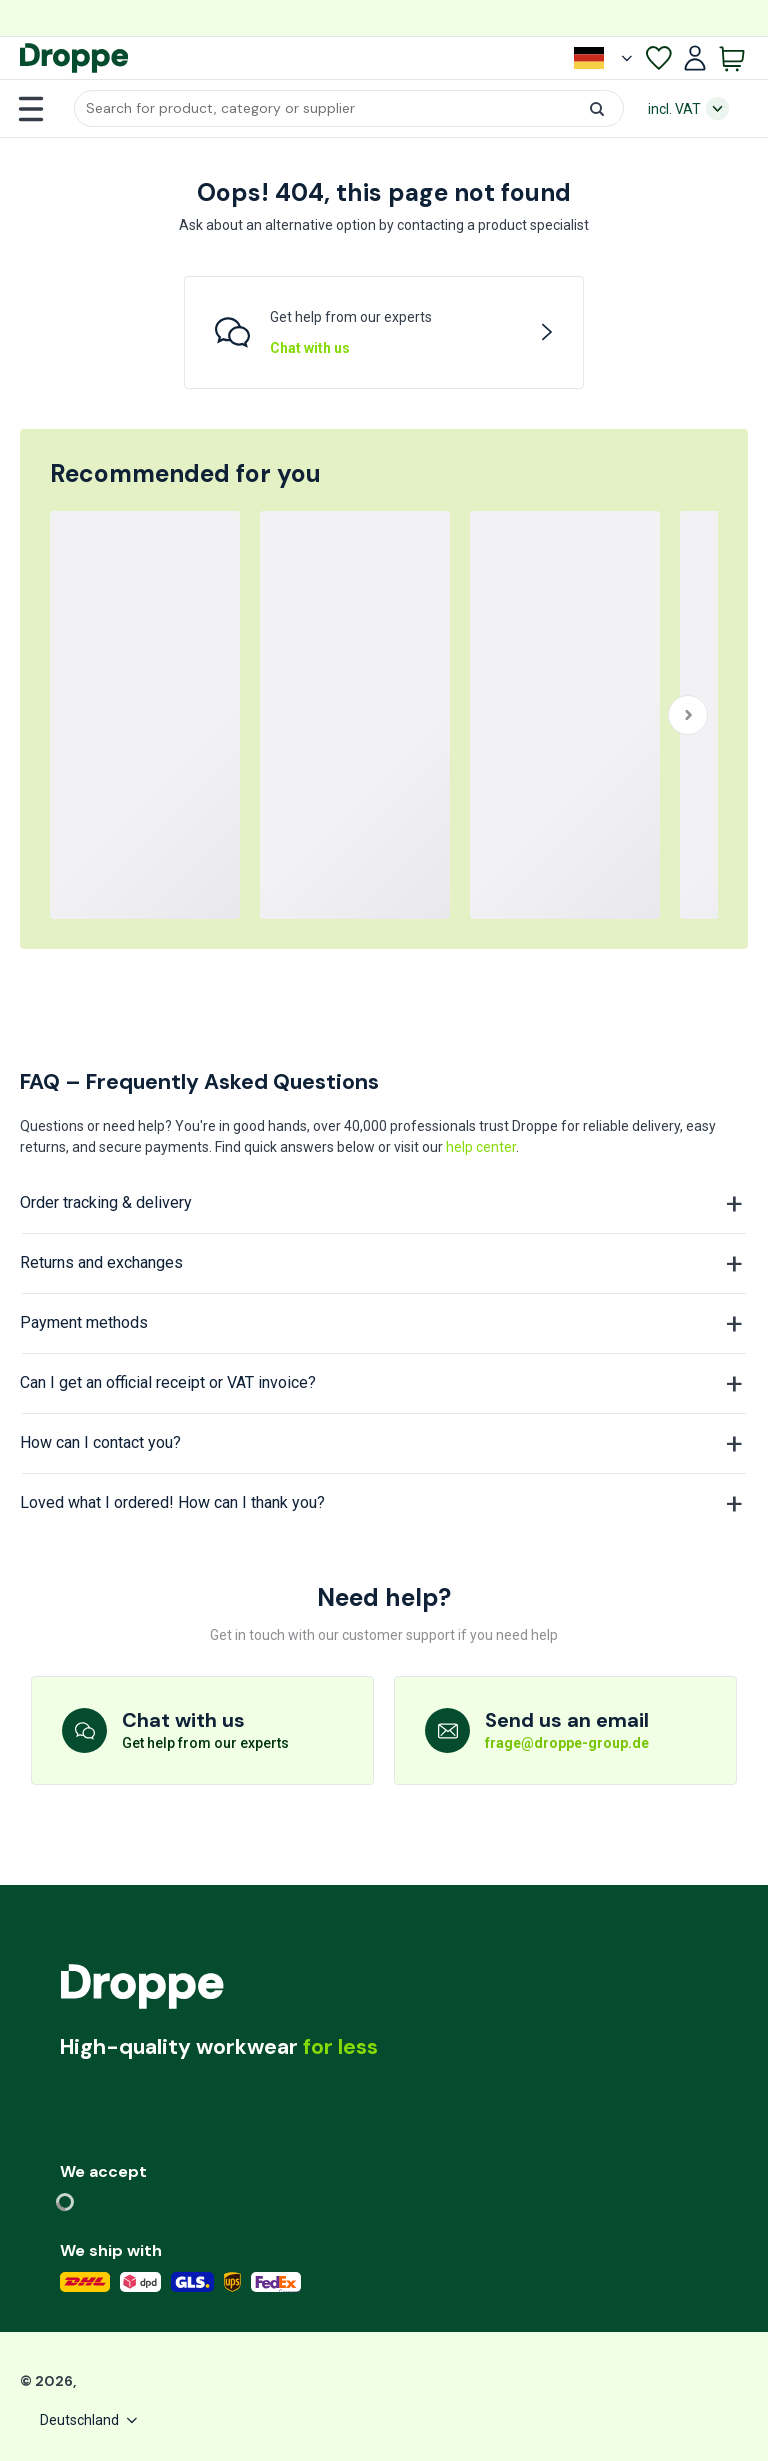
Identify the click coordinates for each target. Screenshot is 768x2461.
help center (481, 1147)
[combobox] (349, 108)
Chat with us (310, 348)
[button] (349, 108)
